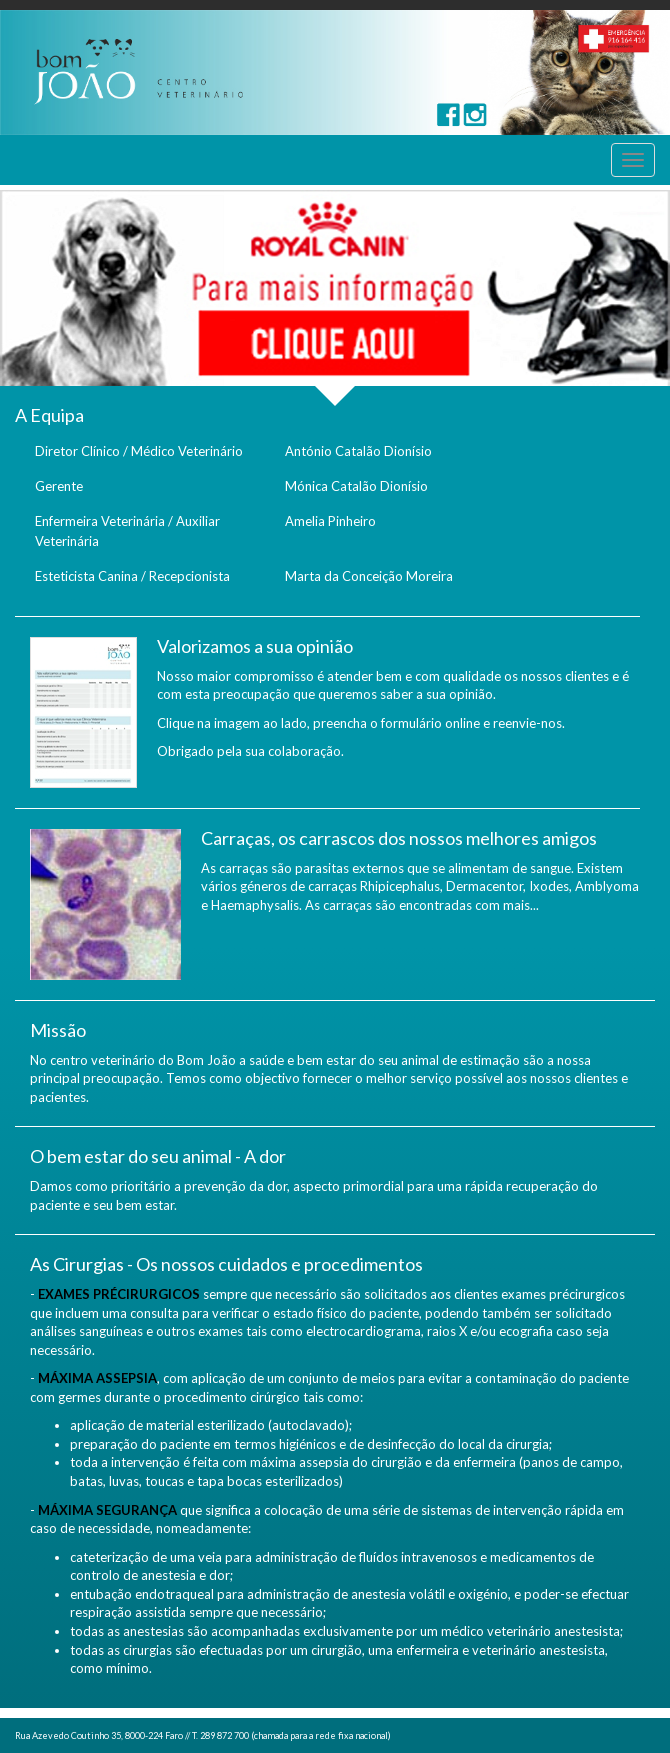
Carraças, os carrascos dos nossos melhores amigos (399, 838)
